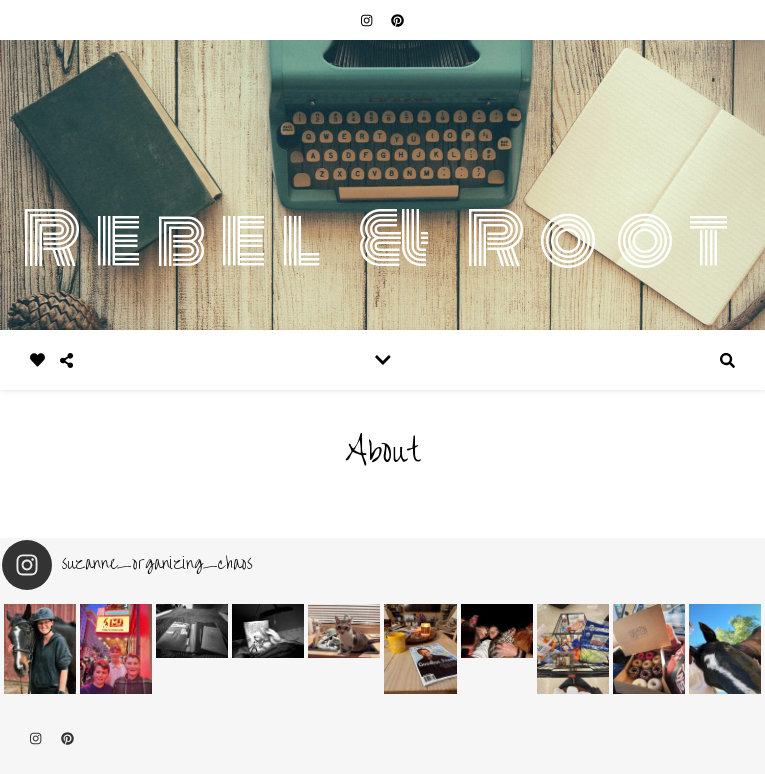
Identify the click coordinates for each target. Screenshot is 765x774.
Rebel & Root (382, 239)
